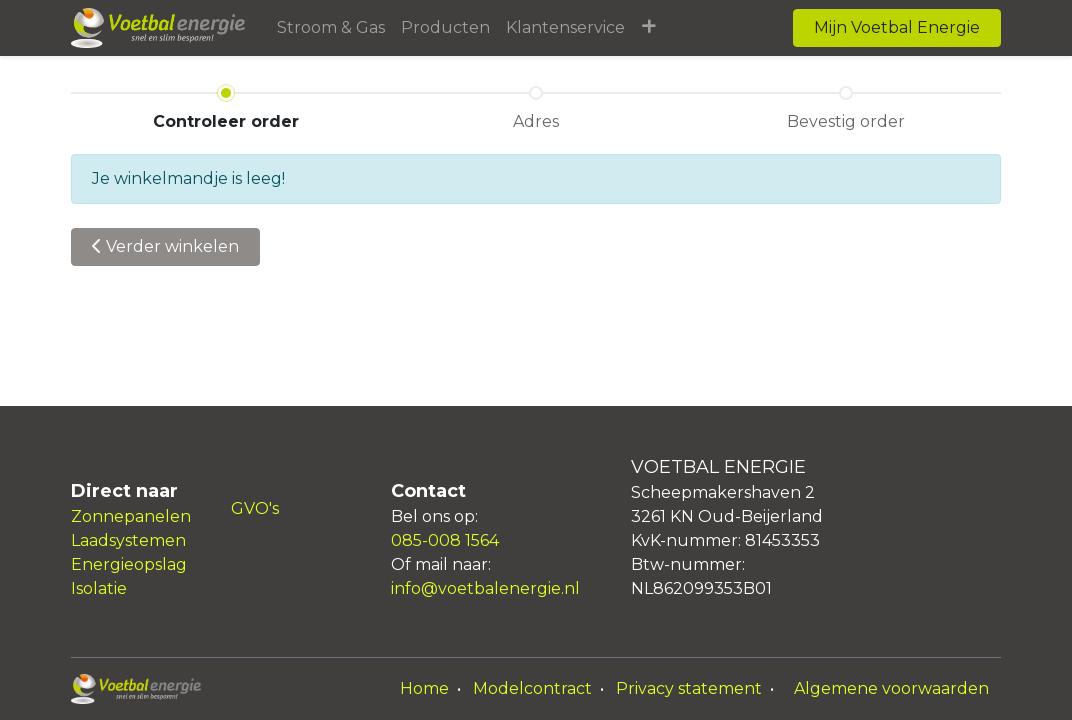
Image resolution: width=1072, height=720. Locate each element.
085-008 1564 (445, 540)
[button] (648, 28)
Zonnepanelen (131, 516)
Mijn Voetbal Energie (897, 27)
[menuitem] (331, 28)
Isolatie (99, 588)
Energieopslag (129, 564)
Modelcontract (532, 688)
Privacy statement (689, 688)
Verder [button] (165, 246)
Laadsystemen (128, 540)
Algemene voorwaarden (891, 688)
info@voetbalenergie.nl (485, 588)
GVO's (255, 508)
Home (424, 688)
